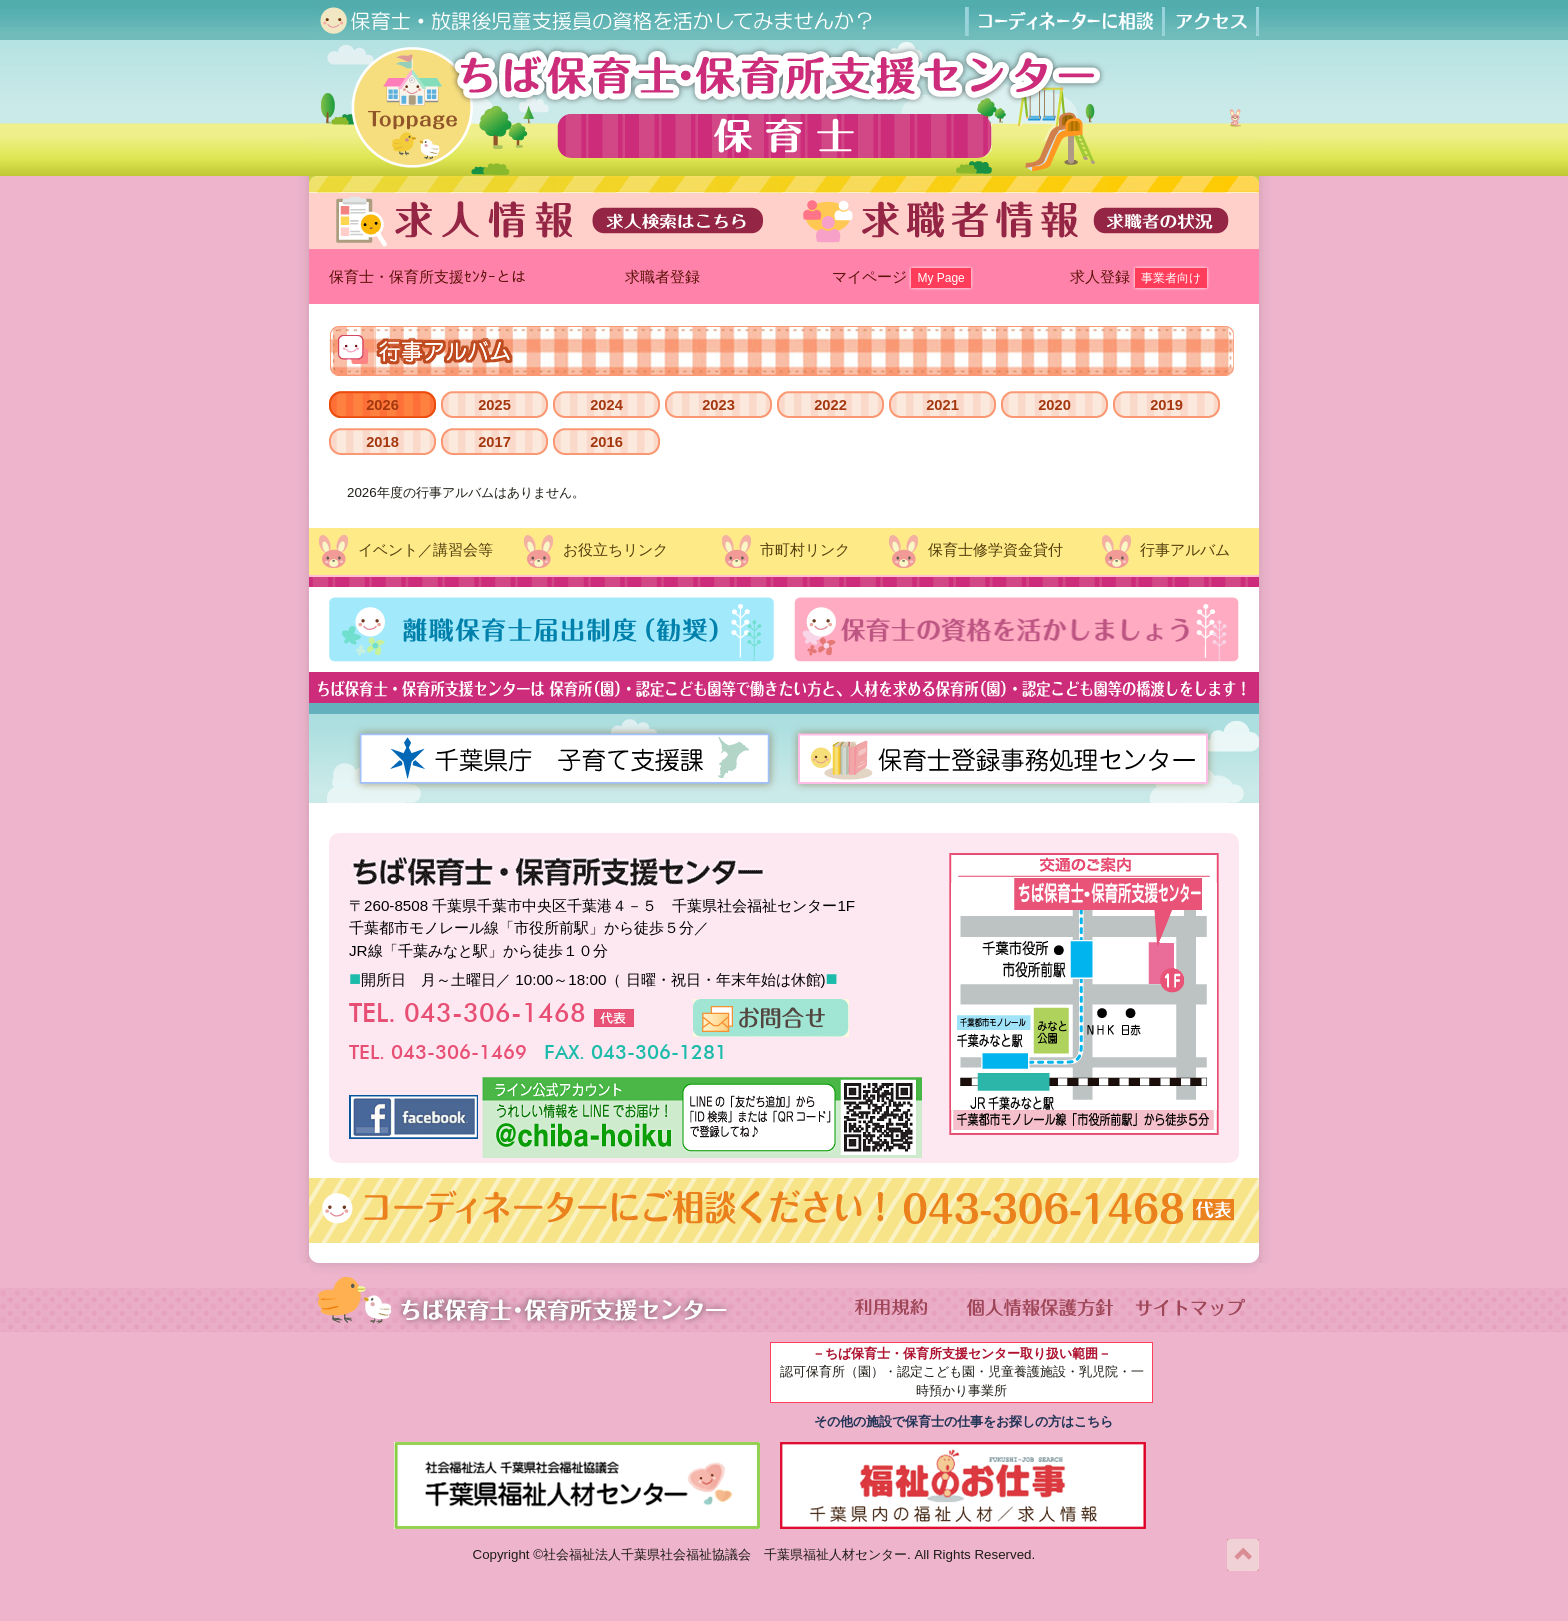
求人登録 (1138, 278)
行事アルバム (1164, 551)
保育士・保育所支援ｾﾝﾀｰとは (427, 276)
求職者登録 (664, 276)
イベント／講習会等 (403, 551)
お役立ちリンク (593, 551)
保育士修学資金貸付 (973, 551)
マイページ (901, 278)
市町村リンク (784, 551)
